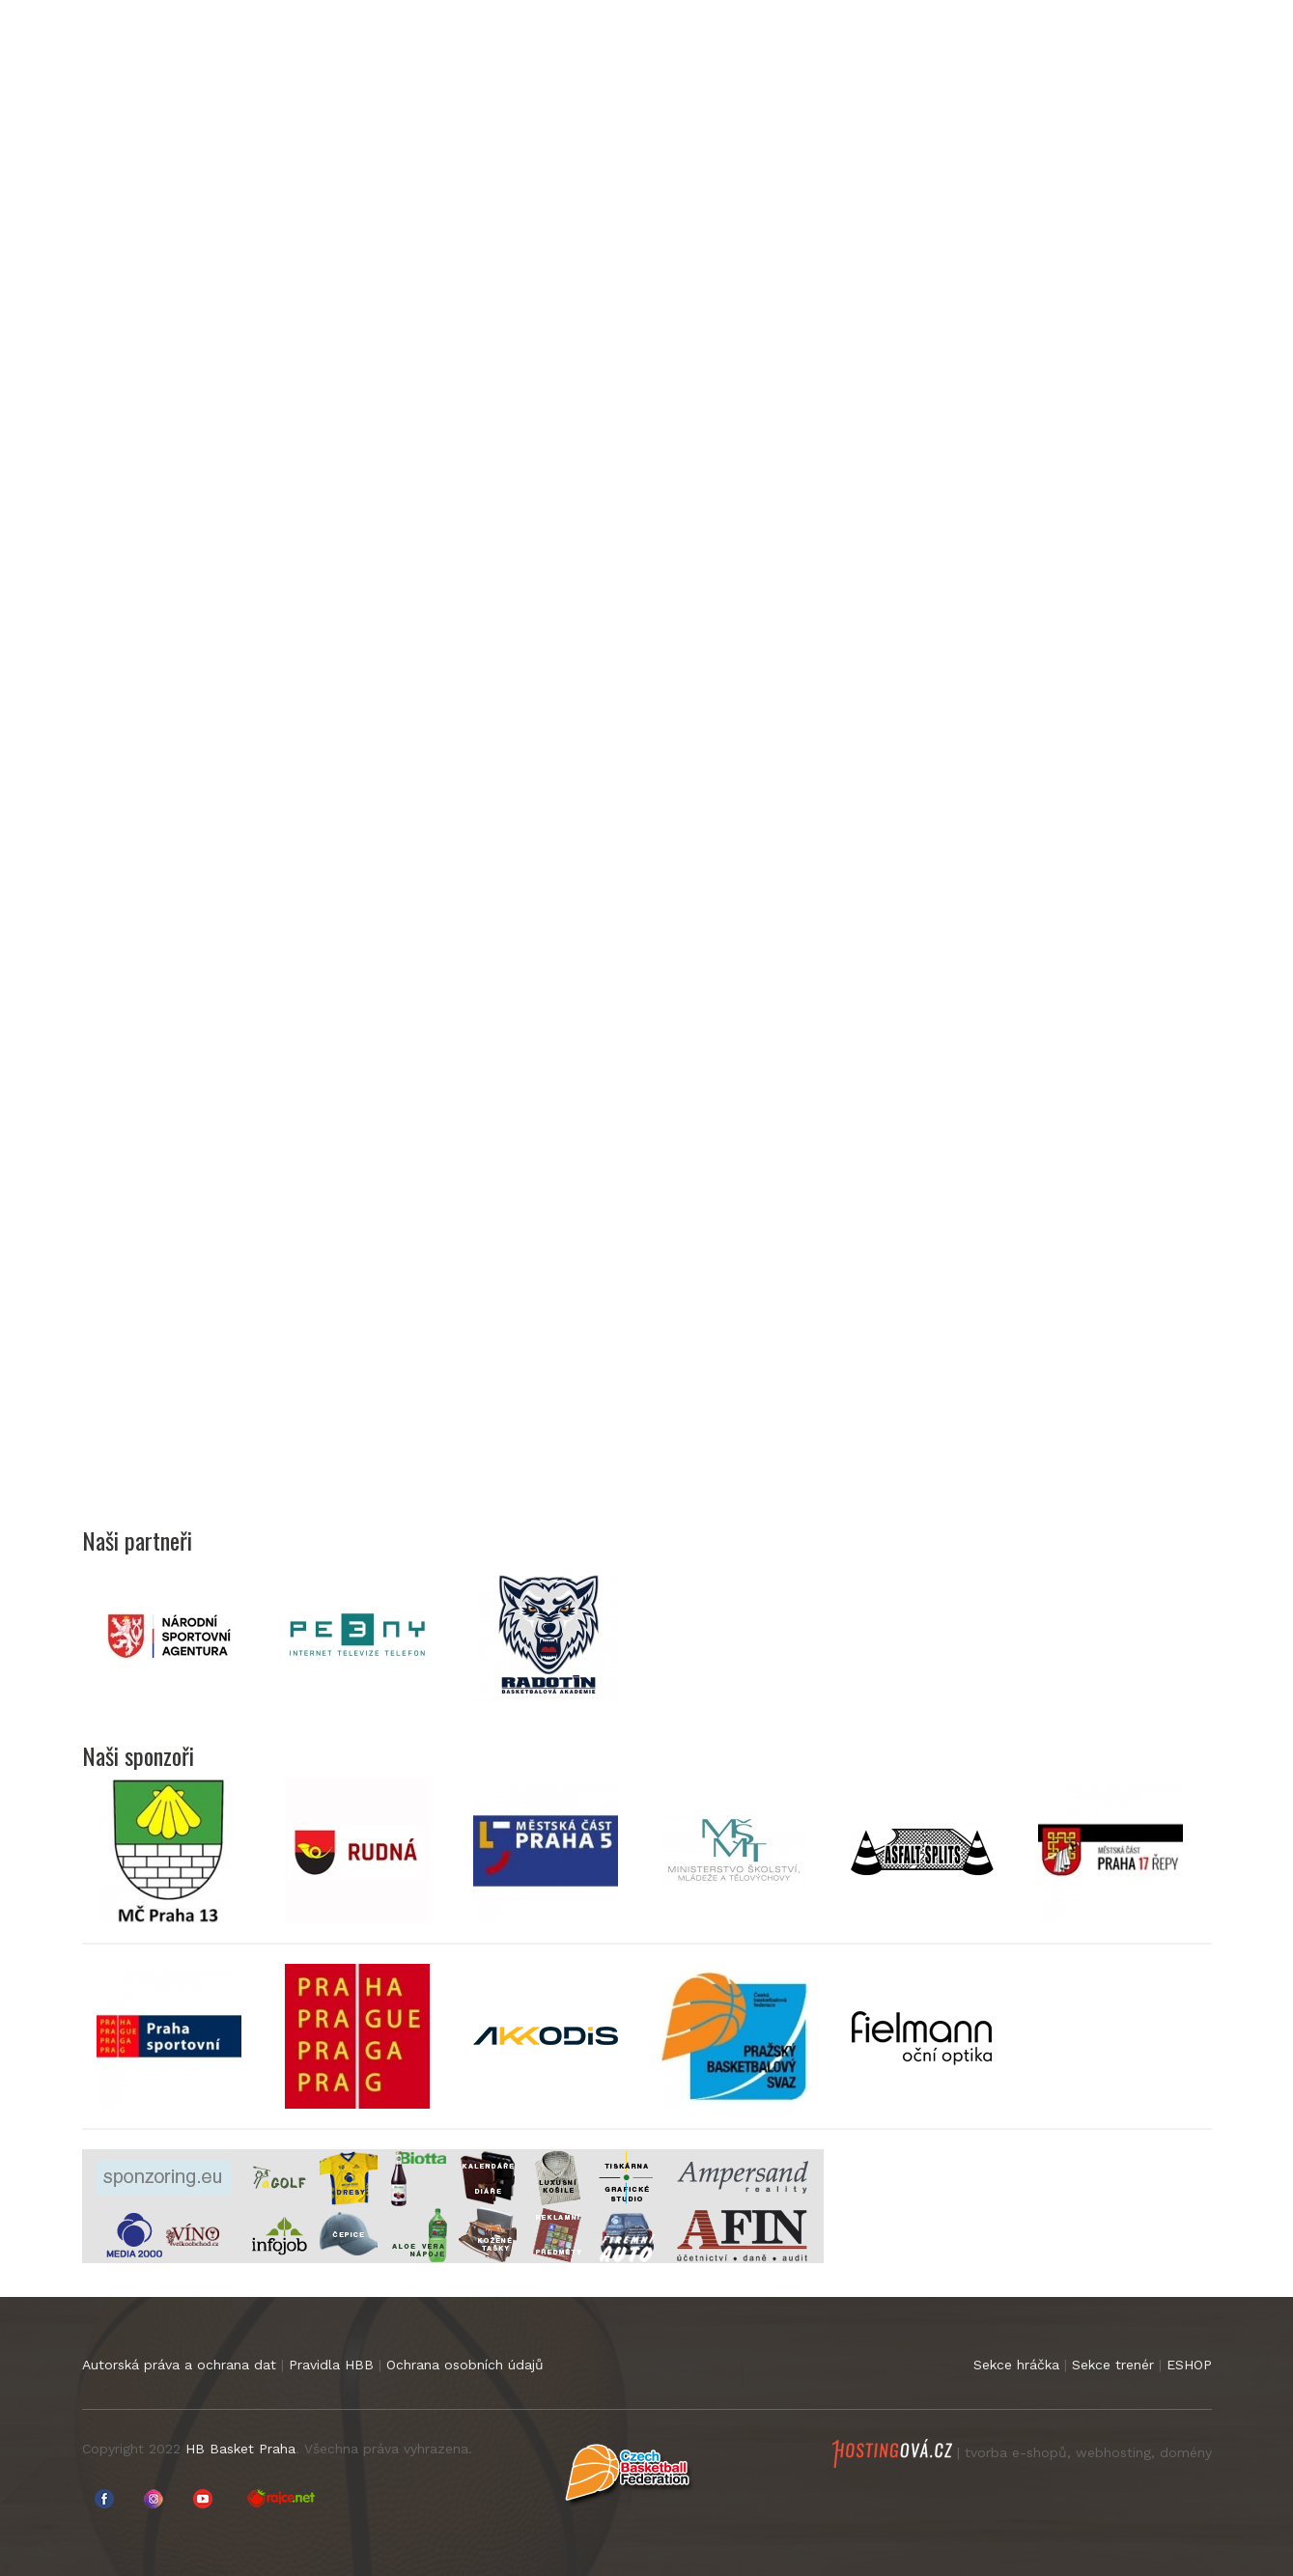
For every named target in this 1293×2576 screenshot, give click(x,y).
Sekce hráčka (1016, 2364)
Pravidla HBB (331, 2364)
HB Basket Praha (240, 2448)
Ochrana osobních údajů (465, 2364)
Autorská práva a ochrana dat (179, 2364)
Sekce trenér (1113, 2364)
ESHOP (1189, 2364)
